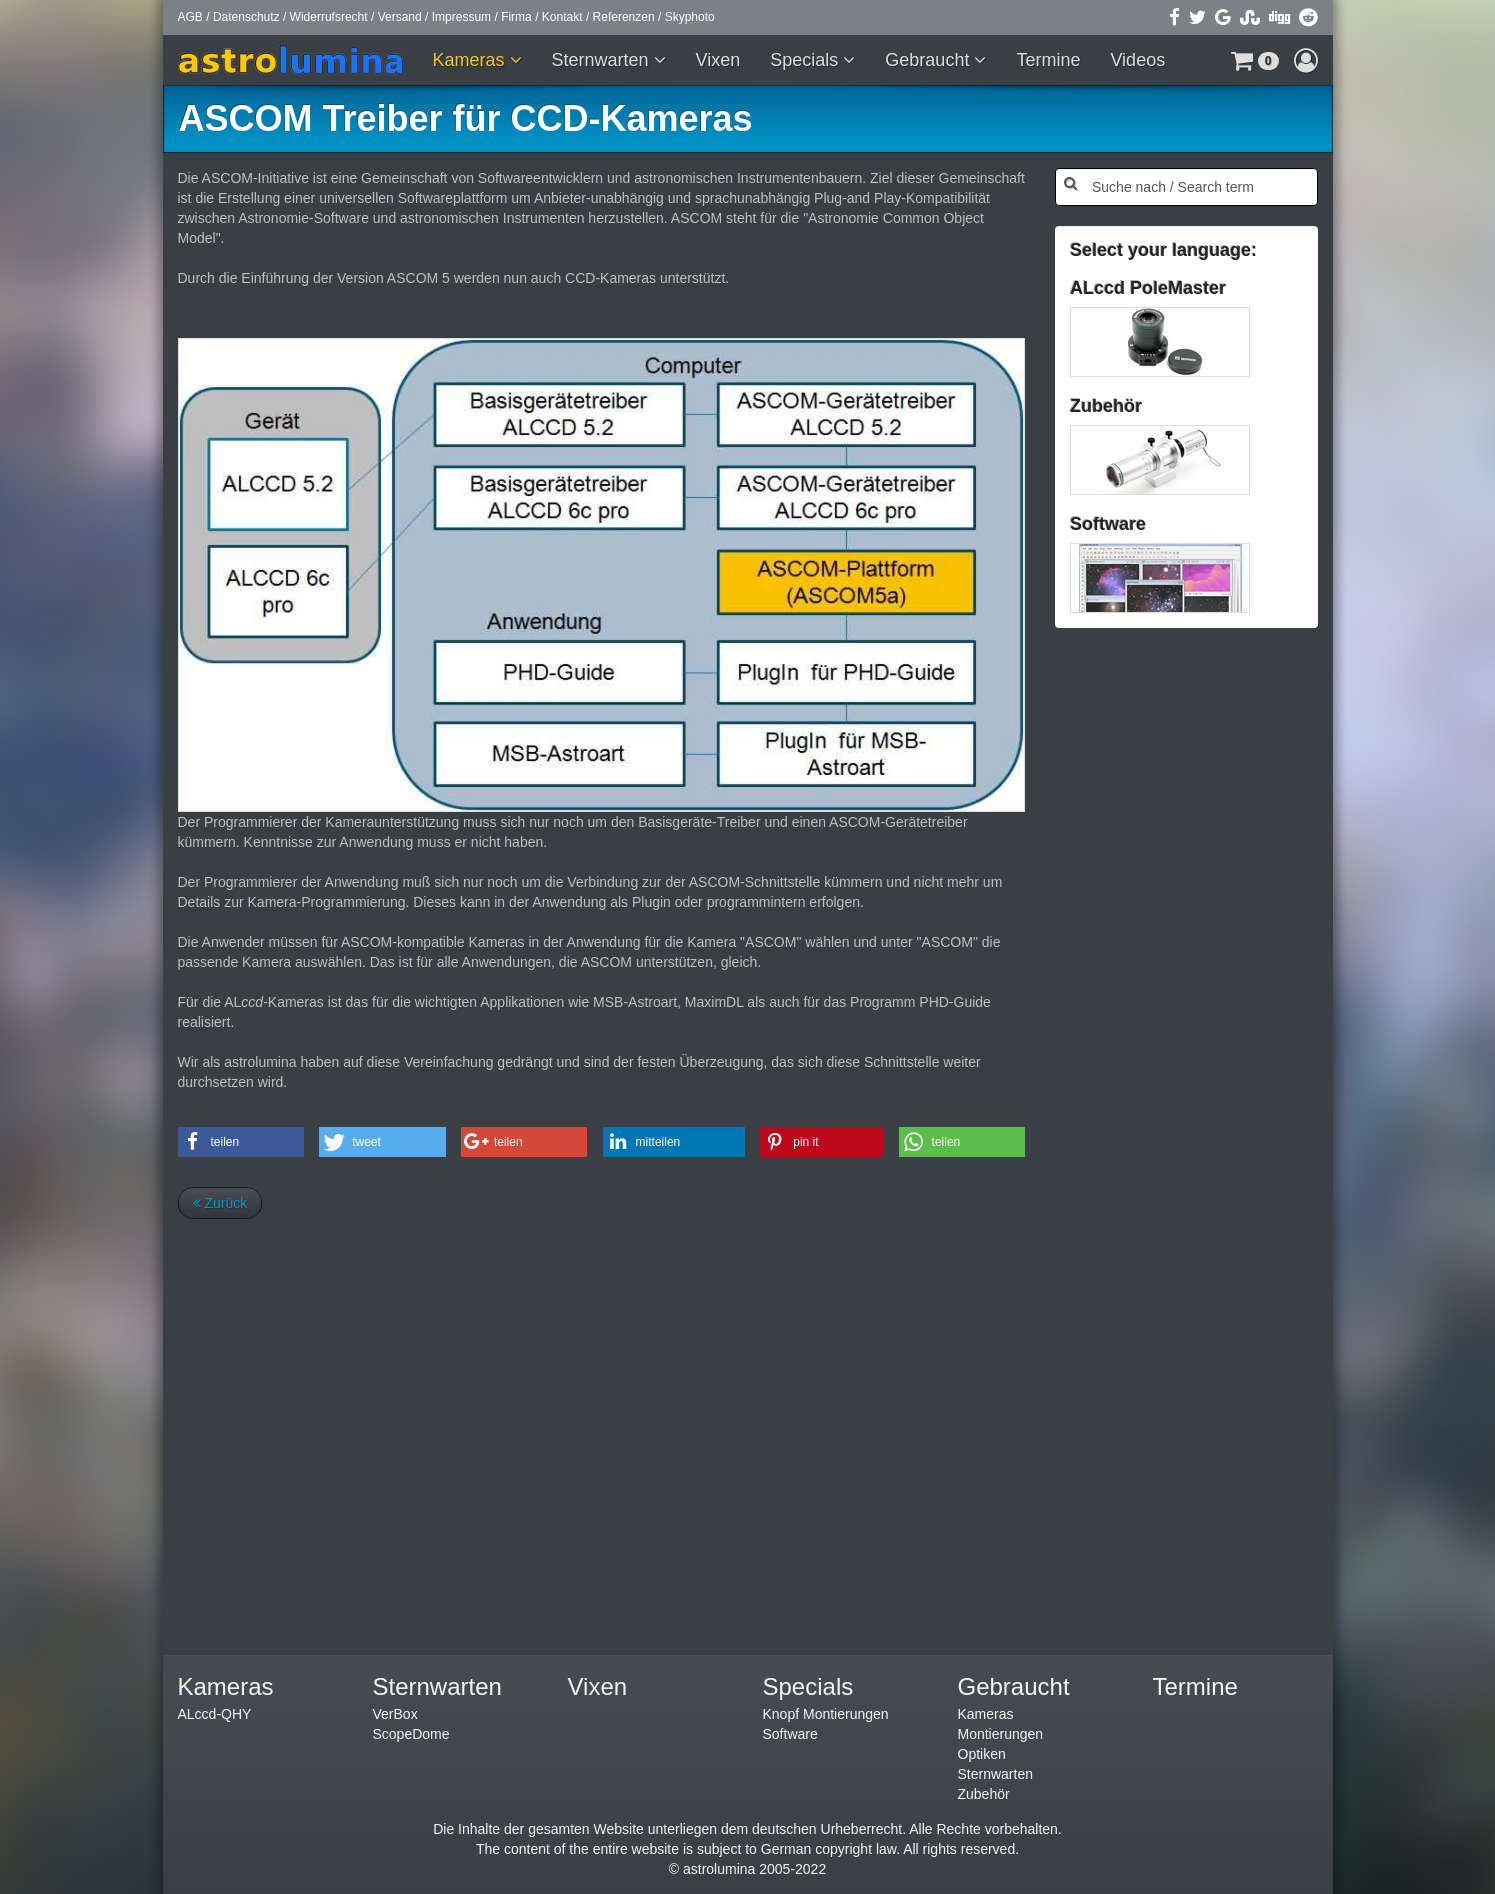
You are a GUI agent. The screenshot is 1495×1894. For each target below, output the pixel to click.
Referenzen (624, 17)
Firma (516, 17)
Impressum (461, 17)
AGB (190, 17)
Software (790, 1734)
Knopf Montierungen (826, 1714)
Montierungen (1001, 1734)
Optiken (982, 1754)
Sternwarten (603, 60)
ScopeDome (411, 1734)
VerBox (395, 1714)
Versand (400, 17)
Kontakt (562, 17)
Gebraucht (929, 60)
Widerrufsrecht (329, 17)
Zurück (220, 1203)
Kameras (471, 60)
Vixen (718, 60)
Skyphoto (690, 17)
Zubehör (984, 1794)
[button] (1255, 60)
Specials (806, 60)
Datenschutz (246, 17)
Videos (1137, 60)
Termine (1048, 60)
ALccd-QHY (215, 1714)
